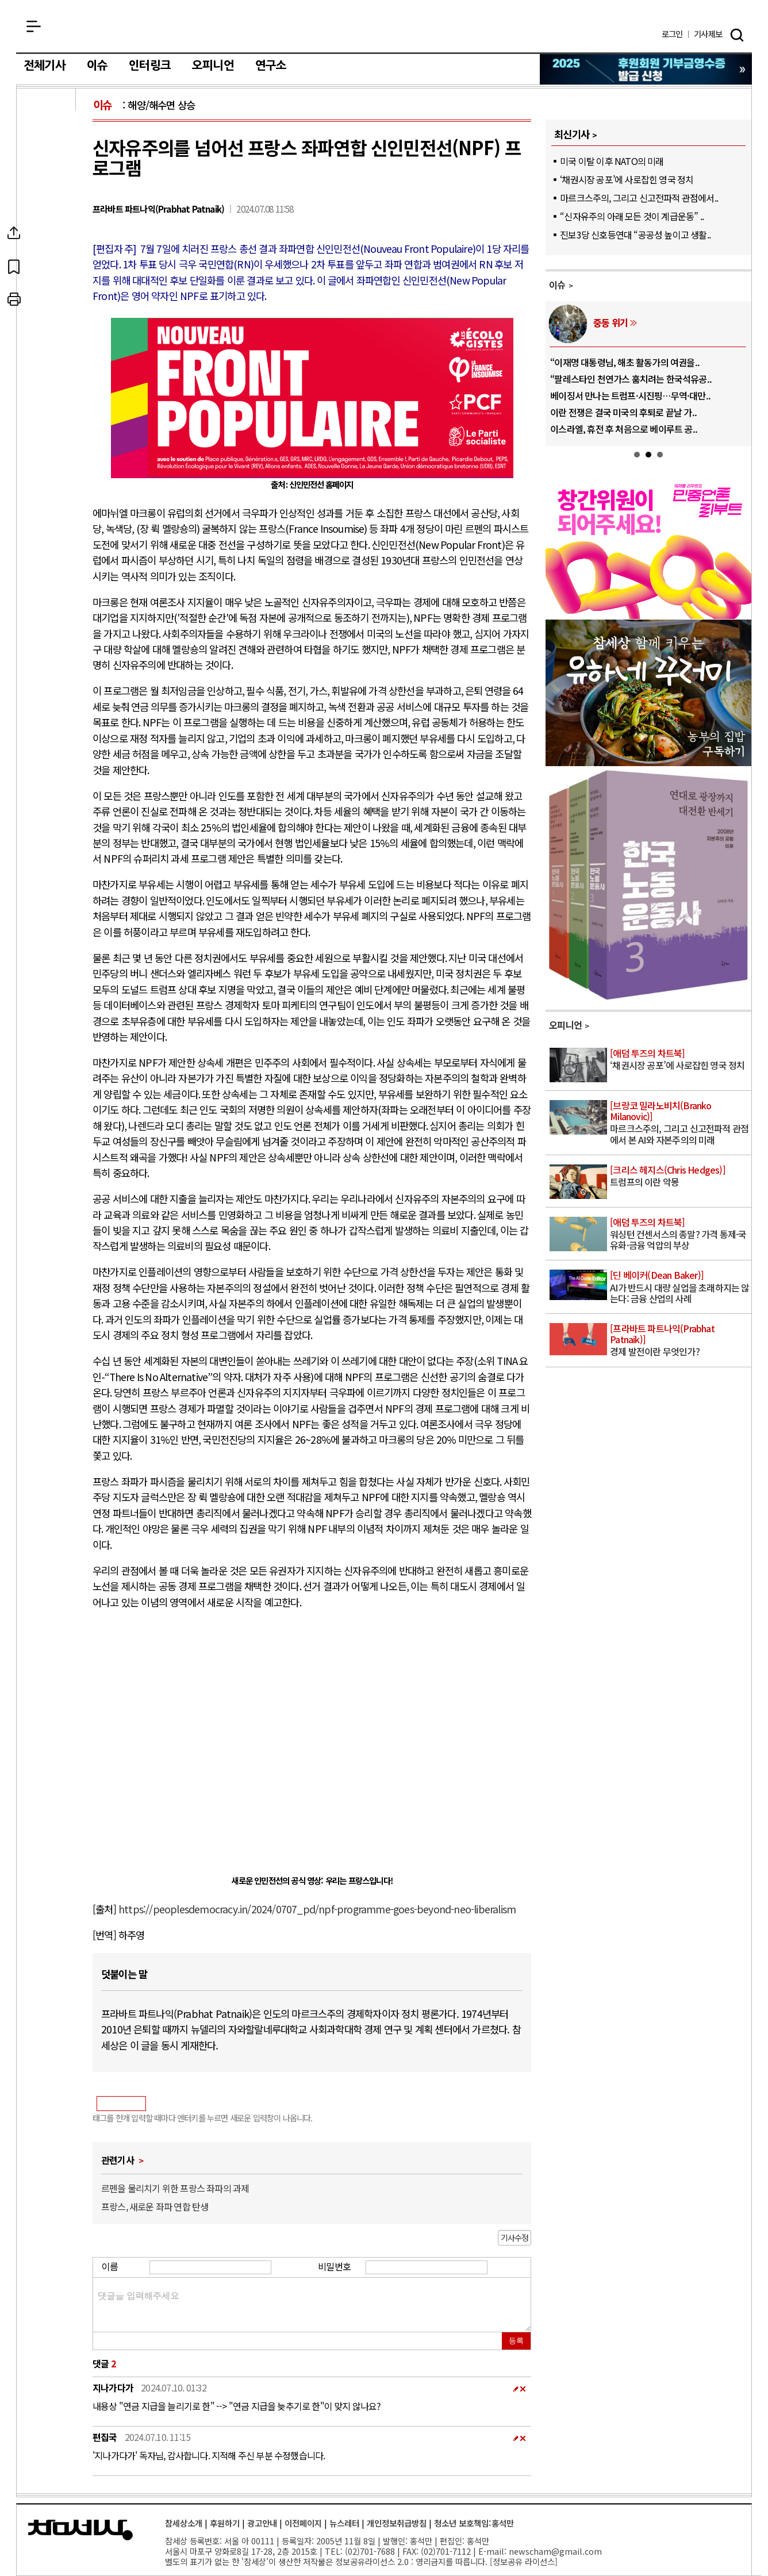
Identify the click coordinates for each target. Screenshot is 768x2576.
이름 (110, 2266)
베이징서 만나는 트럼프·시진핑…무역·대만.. (630, 395)
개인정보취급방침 (397, 2523)
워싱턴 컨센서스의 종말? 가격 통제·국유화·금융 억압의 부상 (680, 1234)
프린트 (47, 299)
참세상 (384, 29)
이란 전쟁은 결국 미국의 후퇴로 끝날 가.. (623, 412)
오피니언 (213, 65)
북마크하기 (47, 266)
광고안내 (262, 2523)
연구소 (271, 65)
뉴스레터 (344, 2523)
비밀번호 (334, 2266)
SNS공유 (47, 233)
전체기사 (45, 65)
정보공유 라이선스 (524, 2561)
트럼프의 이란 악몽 (680, 1176)
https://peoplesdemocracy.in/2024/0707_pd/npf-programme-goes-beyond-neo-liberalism (317, 1909)
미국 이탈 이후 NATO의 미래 (611, 161)
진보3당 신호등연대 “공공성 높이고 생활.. (635, 234)
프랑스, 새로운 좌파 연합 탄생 (154, 2206)
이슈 (97, 65)
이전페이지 (303, 2523)
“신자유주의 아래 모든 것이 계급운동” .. (632, 216)
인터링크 (150, 65)
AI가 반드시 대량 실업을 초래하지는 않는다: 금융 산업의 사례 (680, 1287)
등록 (516, 2340)
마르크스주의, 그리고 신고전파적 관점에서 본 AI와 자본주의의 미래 (680, 1123)
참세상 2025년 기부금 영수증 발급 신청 (646, 69)
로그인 (672, 34)
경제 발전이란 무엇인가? (680, 1340)
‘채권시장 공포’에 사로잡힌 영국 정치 (626, 179)
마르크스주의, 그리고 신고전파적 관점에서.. (639, 198)
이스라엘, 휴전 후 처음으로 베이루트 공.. (623, 429)
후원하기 (225, 2523)
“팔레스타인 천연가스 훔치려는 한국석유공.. (631, 379)
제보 (708, 34)
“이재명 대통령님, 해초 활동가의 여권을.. (625, 362)
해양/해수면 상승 (161, 105)
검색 (737, 35)
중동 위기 (610, 322)
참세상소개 (183, 2523)
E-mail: (492, 2551)
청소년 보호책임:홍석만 (474, 2523)
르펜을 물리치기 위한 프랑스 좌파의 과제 (175, 2188)
